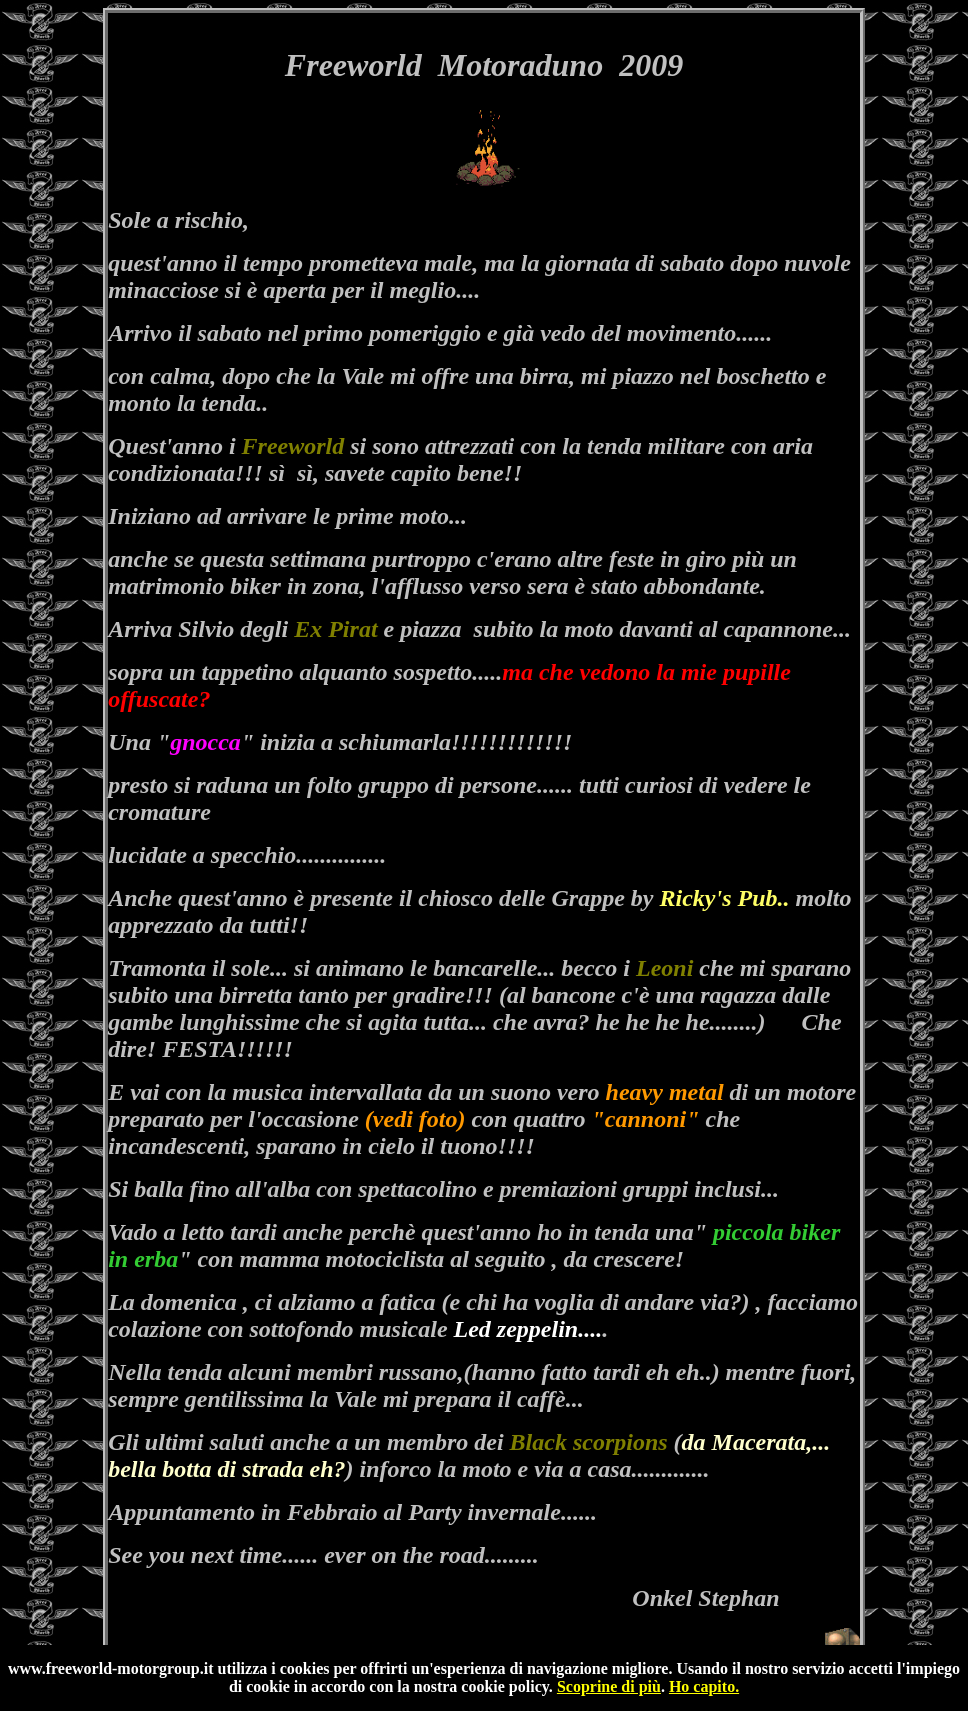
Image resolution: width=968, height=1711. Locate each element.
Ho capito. (704, 1686)
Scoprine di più (609, 1686)
